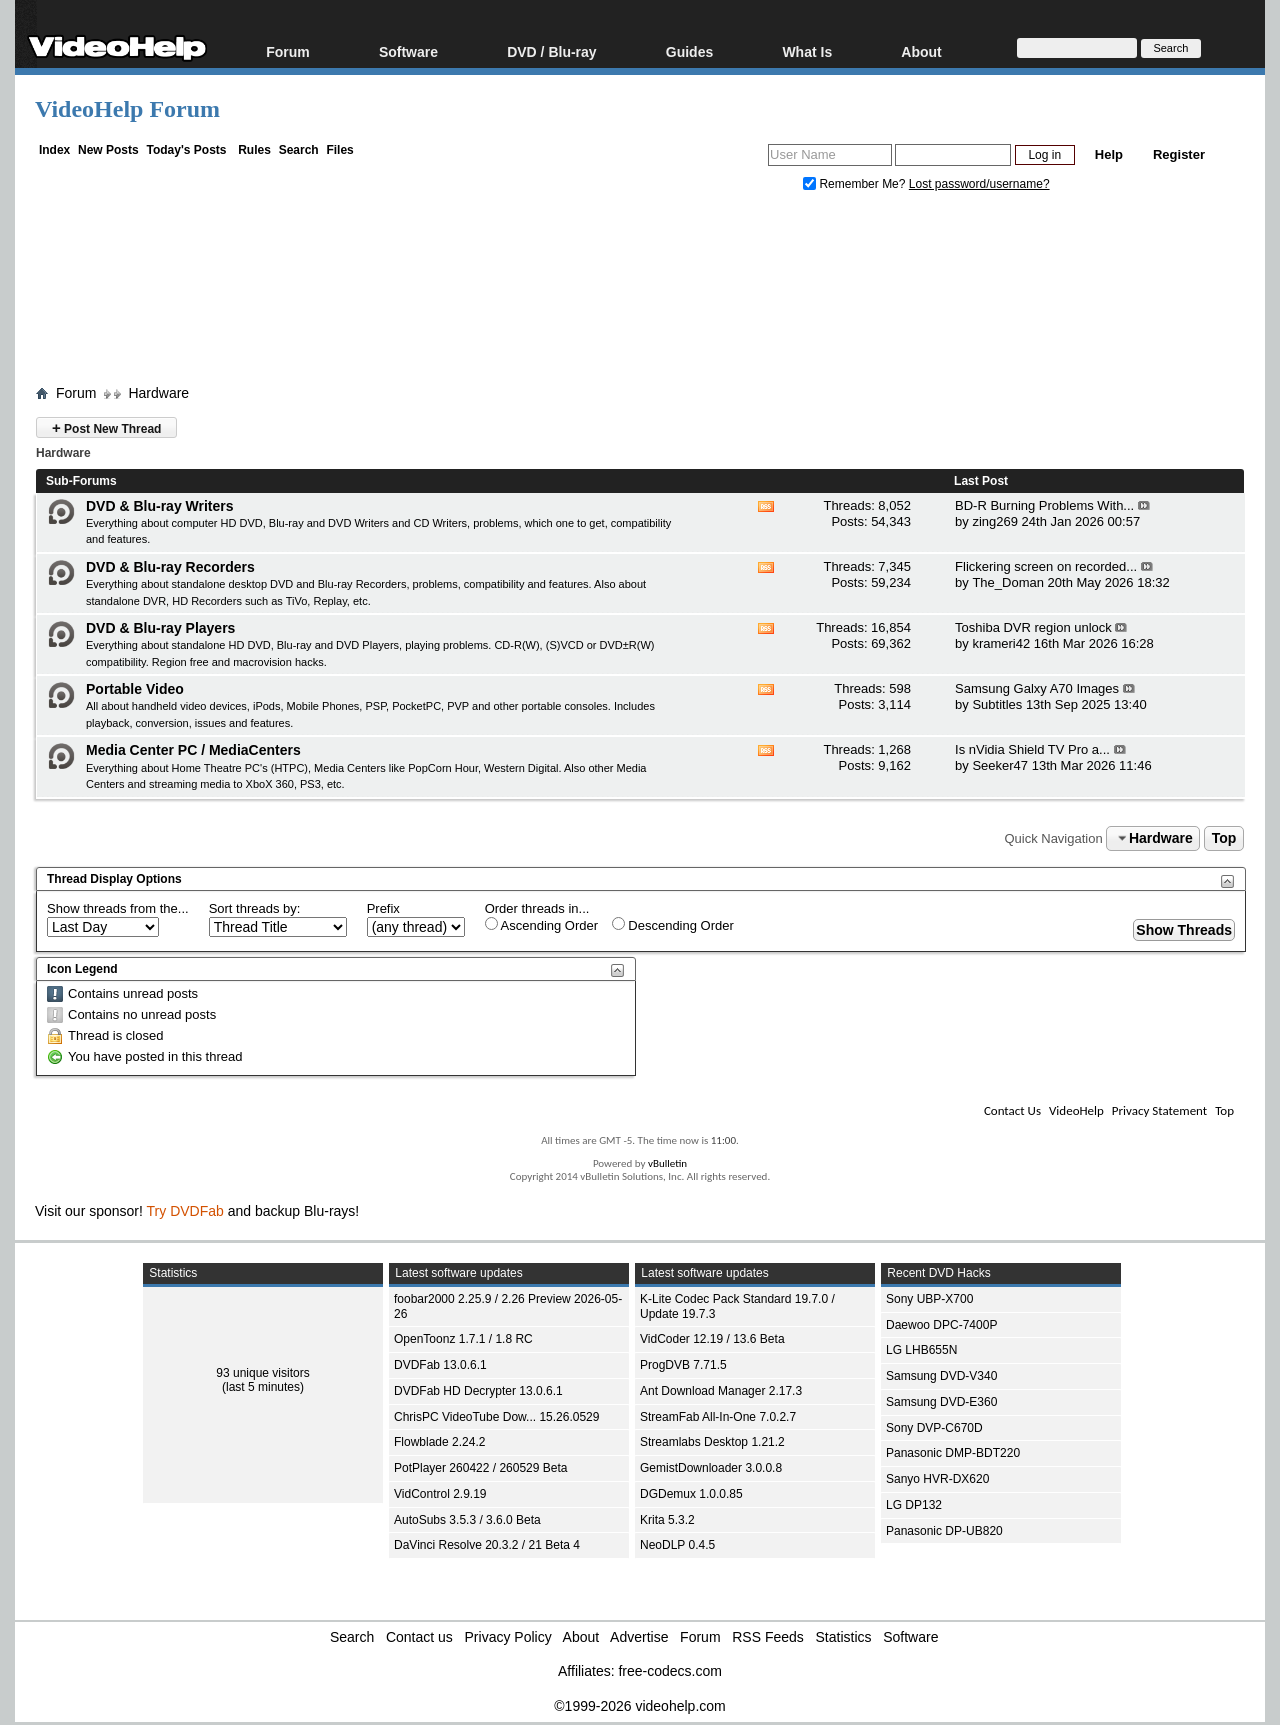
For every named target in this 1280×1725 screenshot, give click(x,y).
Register (1179, 154)
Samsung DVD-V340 (941, 1376)
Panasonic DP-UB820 (944, 1531)
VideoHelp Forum (127, 109)
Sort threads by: (255, 908)
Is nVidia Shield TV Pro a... (1032, 749)
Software (408, 51)
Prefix (383, 908)
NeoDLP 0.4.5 (677, 1545)
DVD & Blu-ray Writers (160, 506)
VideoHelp (1076, 1110)
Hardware (158, 393)
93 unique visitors (262, 1373)
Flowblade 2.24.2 (439, 1442)
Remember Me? (856, 184)
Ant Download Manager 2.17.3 (721, 1391)
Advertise (639, 1637)
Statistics (844, 1637)
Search (299, 150)
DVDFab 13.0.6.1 (440, 1365)
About (921, 51)
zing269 (995, 521)
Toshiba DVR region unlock (1033, 627)
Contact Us (1012, 1110)
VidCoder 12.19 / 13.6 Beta (712, 1339)
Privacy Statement (1159, 1110)
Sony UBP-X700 (929, 1299)
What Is (807, 51)
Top (1224, 838)
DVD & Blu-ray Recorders (170, 567)
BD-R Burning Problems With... (1044, 505)
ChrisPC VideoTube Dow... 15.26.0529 (496, 1417)
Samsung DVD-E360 (941, 1402)
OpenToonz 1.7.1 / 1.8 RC (463, 1339)
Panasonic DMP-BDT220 (953, 1453)
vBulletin (667, 1163)
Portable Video (135, 689)
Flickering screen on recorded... (1046, 566)
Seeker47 (1000, 765)
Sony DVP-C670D (934, 1428)
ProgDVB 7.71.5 (683, 1365)
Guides (689, 51)
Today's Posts (186, 150)
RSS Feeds (768, 1637)
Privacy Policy (508, 1637)
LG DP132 (914, 1505)
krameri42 (1001, 643)
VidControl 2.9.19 (440, 1494)
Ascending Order (541, 925)
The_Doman (1008, 582)
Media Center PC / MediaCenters (193, 750)
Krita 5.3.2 (667, 1520)
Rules (254, 150)
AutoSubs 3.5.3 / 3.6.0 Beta (467, 1520)
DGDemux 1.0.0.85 (691, 1494)
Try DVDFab (185, 1211)
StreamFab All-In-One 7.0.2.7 (718, 1417)
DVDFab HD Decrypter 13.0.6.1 (478, 1391)
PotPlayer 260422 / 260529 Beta (480, 1468)
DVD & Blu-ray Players (160, 628)
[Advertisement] (640, 293)
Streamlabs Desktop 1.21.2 (712, 1442)
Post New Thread (106, 427)
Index (54, 150)
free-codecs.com (669, 1671)
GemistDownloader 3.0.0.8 (711, 1468)
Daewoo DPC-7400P (941, 1325)
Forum (288, 51)
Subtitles (997, 704)
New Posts (108, 150)
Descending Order (673, 925)
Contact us (419, 1637)
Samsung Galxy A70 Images (1037, 688)
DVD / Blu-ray (551, 51)
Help (1109, 154)
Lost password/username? (979, 184)
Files (339, 150)
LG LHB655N (921, 1350)
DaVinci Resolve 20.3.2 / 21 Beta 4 (487, 1545)
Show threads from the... (118, 908)
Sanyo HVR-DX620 (937, 1479)
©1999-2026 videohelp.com (639, 1706)
